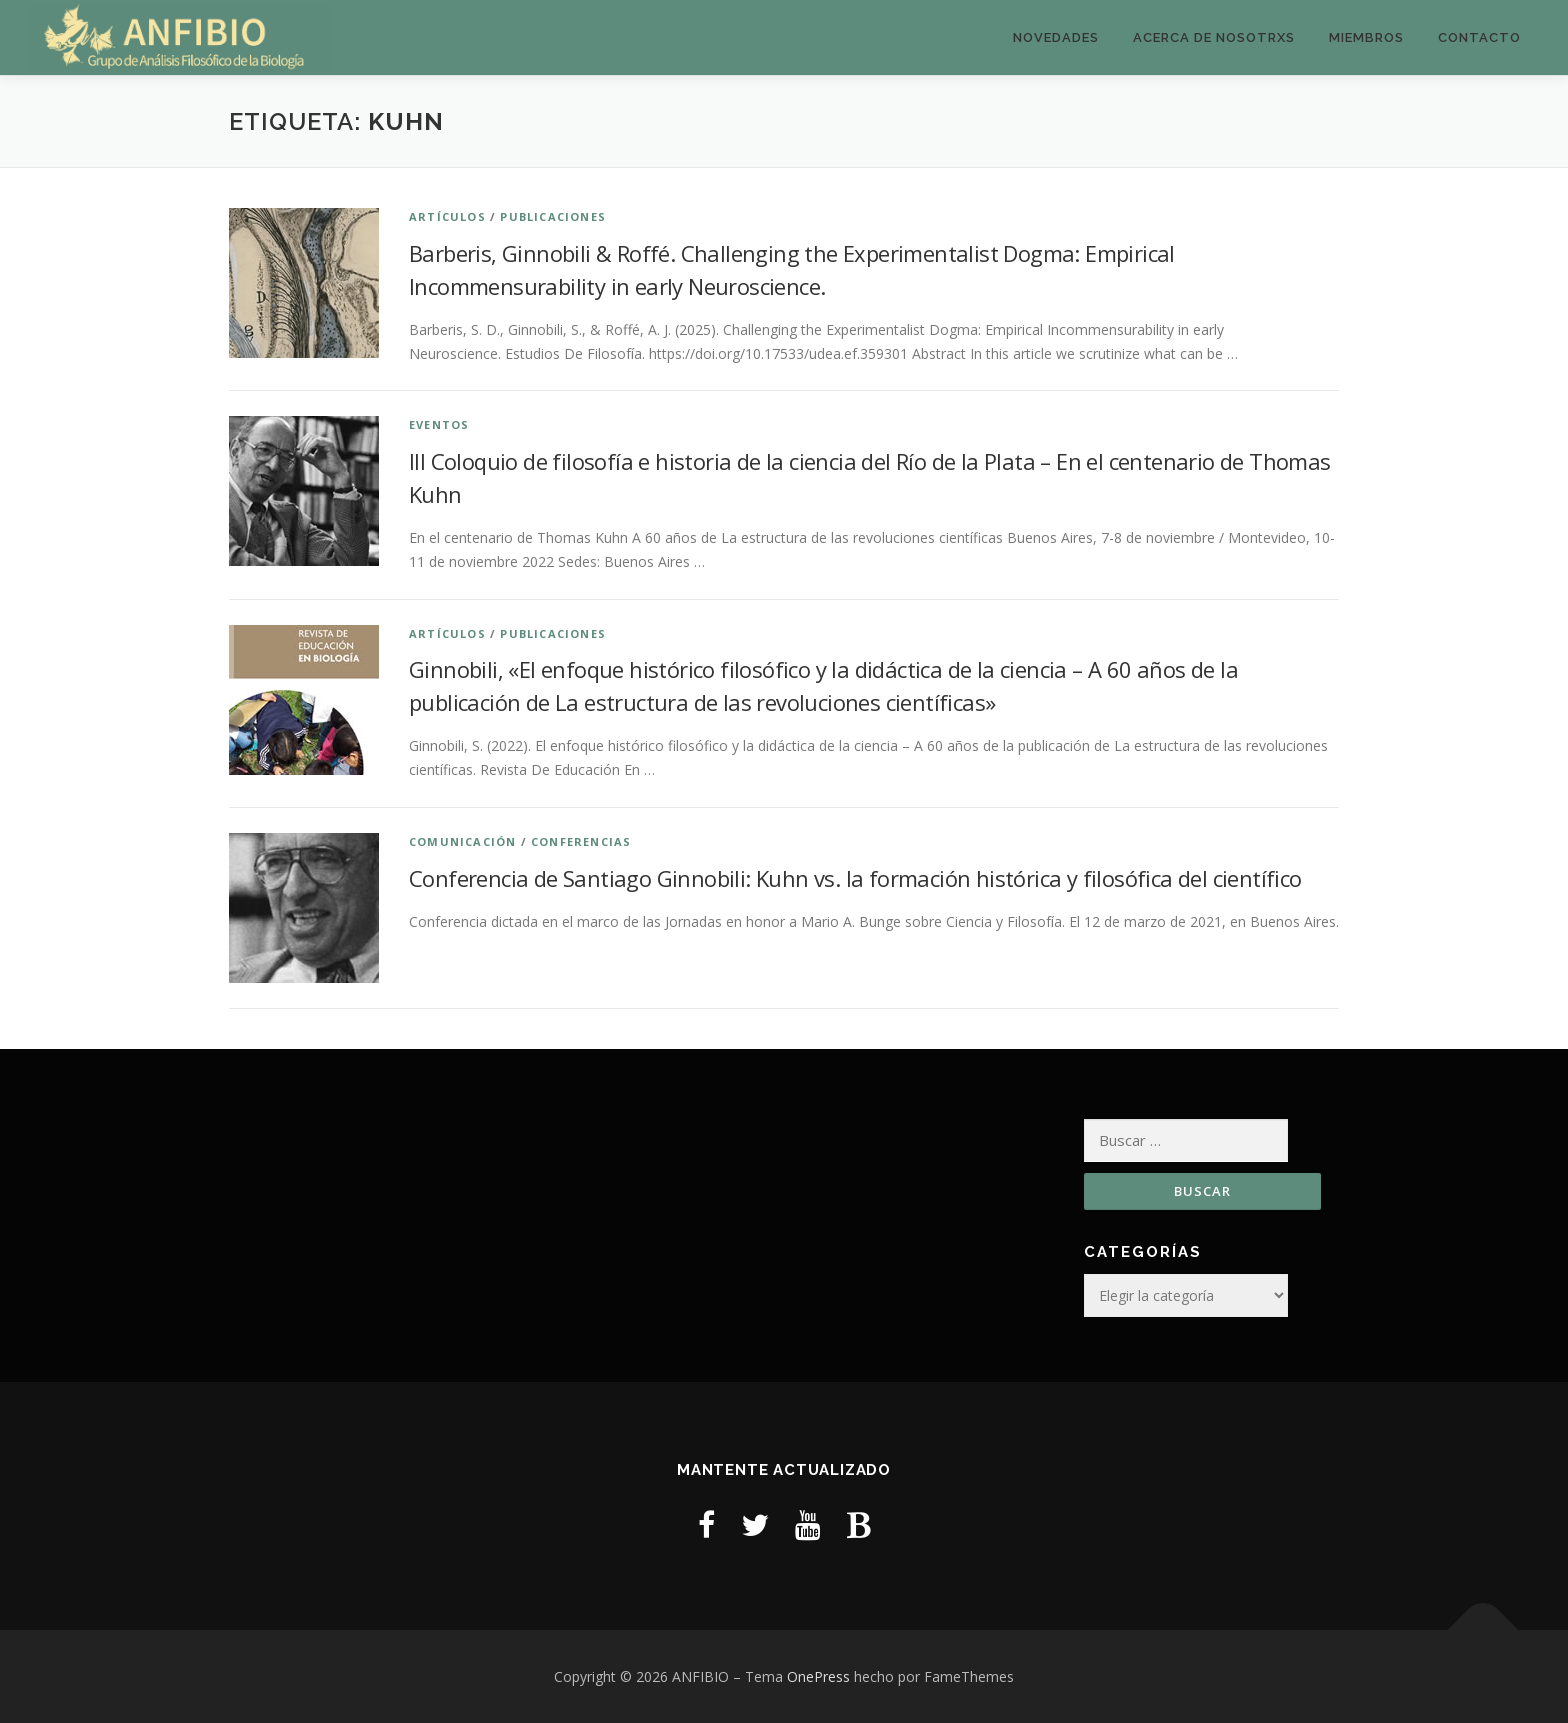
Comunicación (462, 841)
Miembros (1366, 37)
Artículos (447, 216)
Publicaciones (553, 216)
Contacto (1479, 37)
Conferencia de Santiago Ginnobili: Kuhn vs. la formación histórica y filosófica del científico (855, 878)
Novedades (1056, 37)
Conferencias (581, 841)
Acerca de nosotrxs (1214, 37)
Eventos (439, 424)
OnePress (818, 1676)
